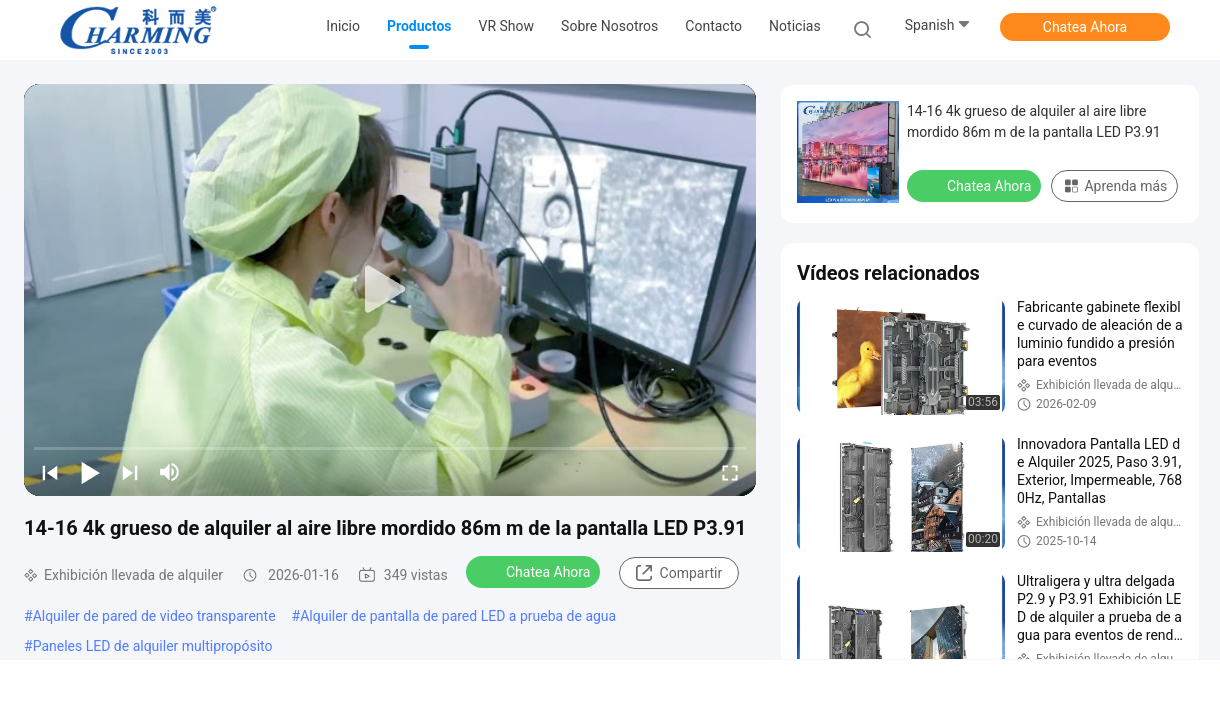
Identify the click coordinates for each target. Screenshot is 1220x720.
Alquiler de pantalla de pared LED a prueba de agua (458, 616)
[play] (390, 290)
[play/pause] (90, 472)
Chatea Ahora (1085, 27)
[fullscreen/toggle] (730, 472)
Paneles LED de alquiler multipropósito (153, 646)
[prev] (50, 472)
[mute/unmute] (170, 472)
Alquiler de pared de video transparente (154, 616)
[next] (130, 472)
